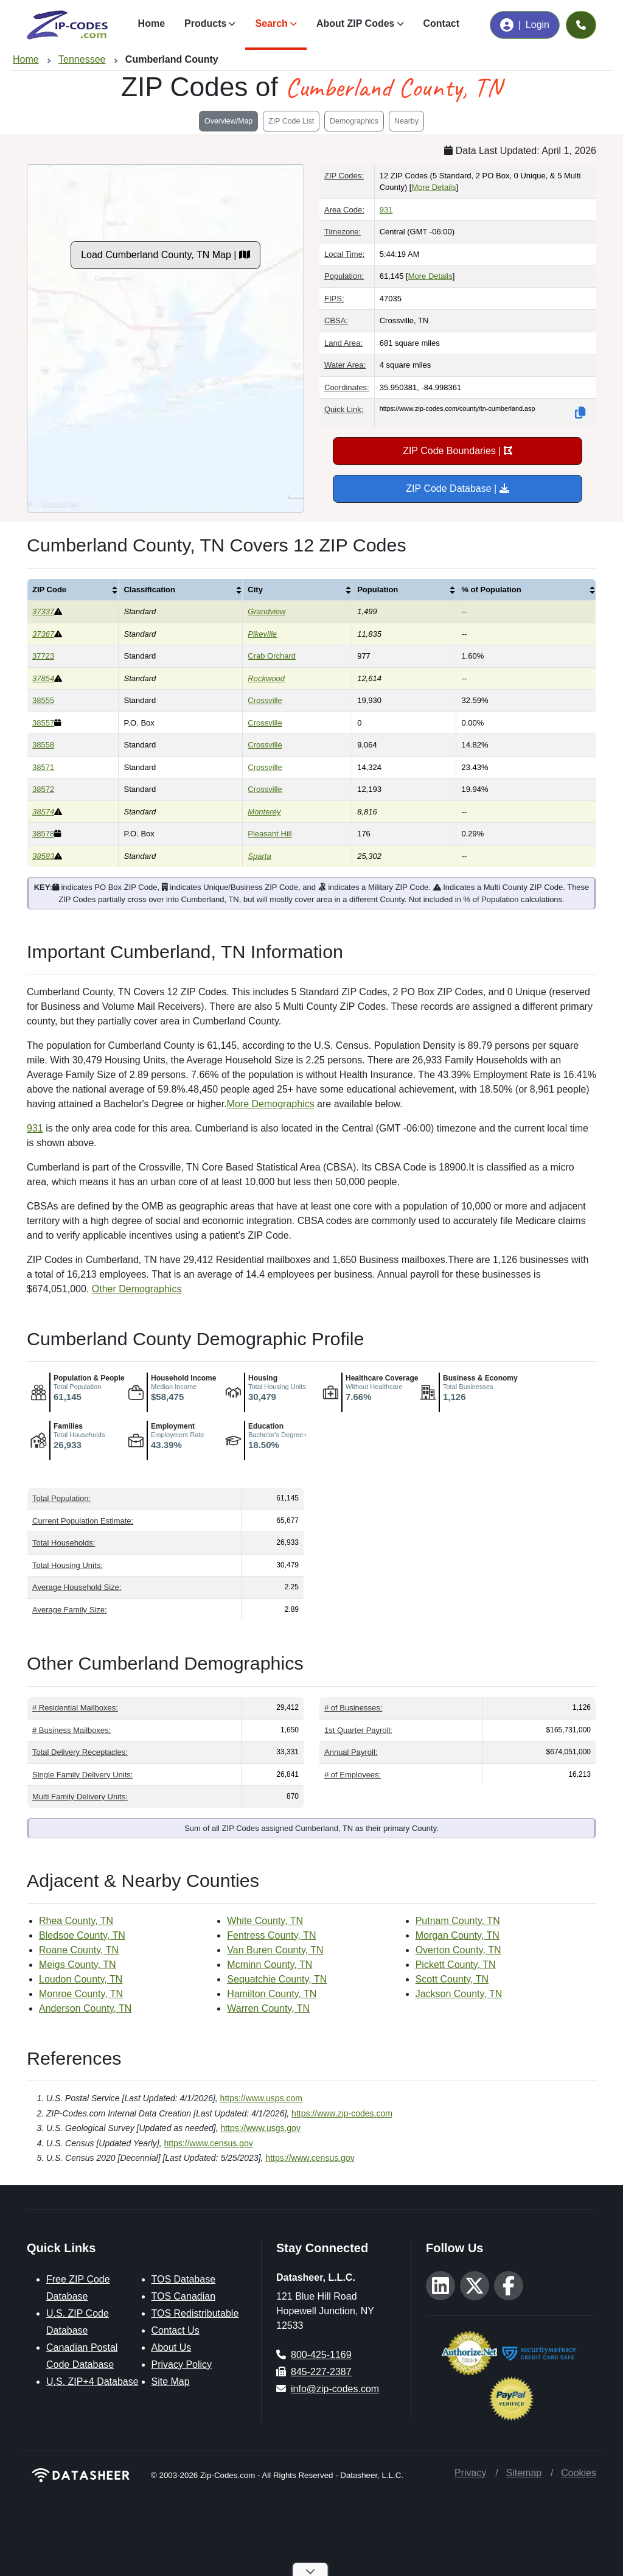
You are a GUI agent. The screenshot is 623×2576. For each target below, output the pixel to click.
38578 (43, 833)
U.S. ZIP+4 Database (92, 2381)
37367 (43, 634)
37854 (43, 678)
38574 (43, 811)
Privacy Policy (181, 2364)
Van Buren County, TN (275, 1950)
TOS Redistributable (195, 2313)
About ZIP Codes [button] (355, 23)
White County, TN (265, 1921)
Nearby (406, 121)
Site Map (170, 2381)
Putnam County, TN (458, 1921)
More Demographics (271, 1104)
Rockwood (266, 678)
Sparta (259, 856)
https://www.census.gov (208, 2143)
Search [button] (271, 23)
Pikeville (262, 634)
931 (386, 209)
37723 (43, 655)
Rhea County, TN (76, 1921)
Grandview (266, 611)
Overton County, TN (458, 1950)
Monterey (264, 811)
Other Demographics (137, 1289)
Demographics (354, 121)
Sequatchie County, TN (277, 1979)
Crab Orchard (272, 655)
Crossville (265, 700)
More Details (433, 187)
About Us (171, 2347)
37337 (43, 611)
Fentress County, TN (271, 1935)
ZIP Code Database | (457, 488)
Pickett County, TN (456, 1964)
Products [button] (205, 23)
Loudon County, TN (80, 1979)
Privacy (470, 2473)
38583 (43, 856)
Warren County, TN (268, 2008)
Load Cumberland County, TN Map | (165, 255)
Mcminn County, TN (269, 1964)
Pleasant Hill (269, 833)
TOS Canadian (183, 2296)
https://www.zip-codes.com (341, 2113)
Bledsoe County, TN (82, 1935)
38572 (43, 789)
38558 (43, 744)
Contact (441, 23)
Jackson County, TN (459, 1994)
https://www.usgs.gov (260, 2128)
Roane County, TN (79, 1950)
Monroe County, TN (81, 1994)
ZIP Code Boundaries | (457, 451)
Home (151, 23)
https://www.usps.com (261, 2098)
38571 (43, 767)
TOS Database (183, 2279)
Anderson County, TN (85, 2008)
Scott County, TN (452, 1979)
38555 (43, 700)
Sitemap (523, 2473)
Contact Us (175, 2330)
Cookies (578, 2473)
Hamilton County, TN (271, 1994)
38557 (43, 722)
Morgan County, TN (457, 1935)
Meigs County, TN (77, 1964)
